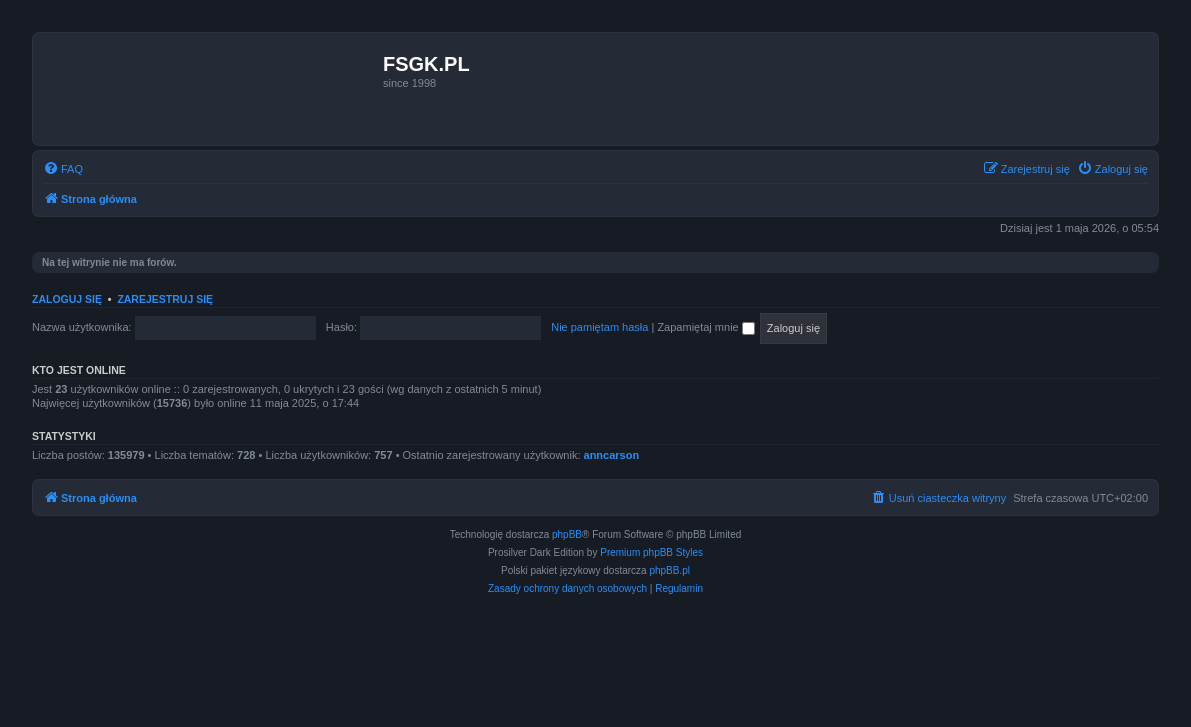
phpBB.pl (669, 570)
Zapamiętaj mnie (705, 327)
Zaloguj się (67, 299)
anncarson (612, 455)
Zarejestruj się (165, 299)
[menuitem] (63, 169)
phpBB (567, 534)
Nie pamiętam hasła (599, 327)
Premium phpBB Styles (651, 552)
